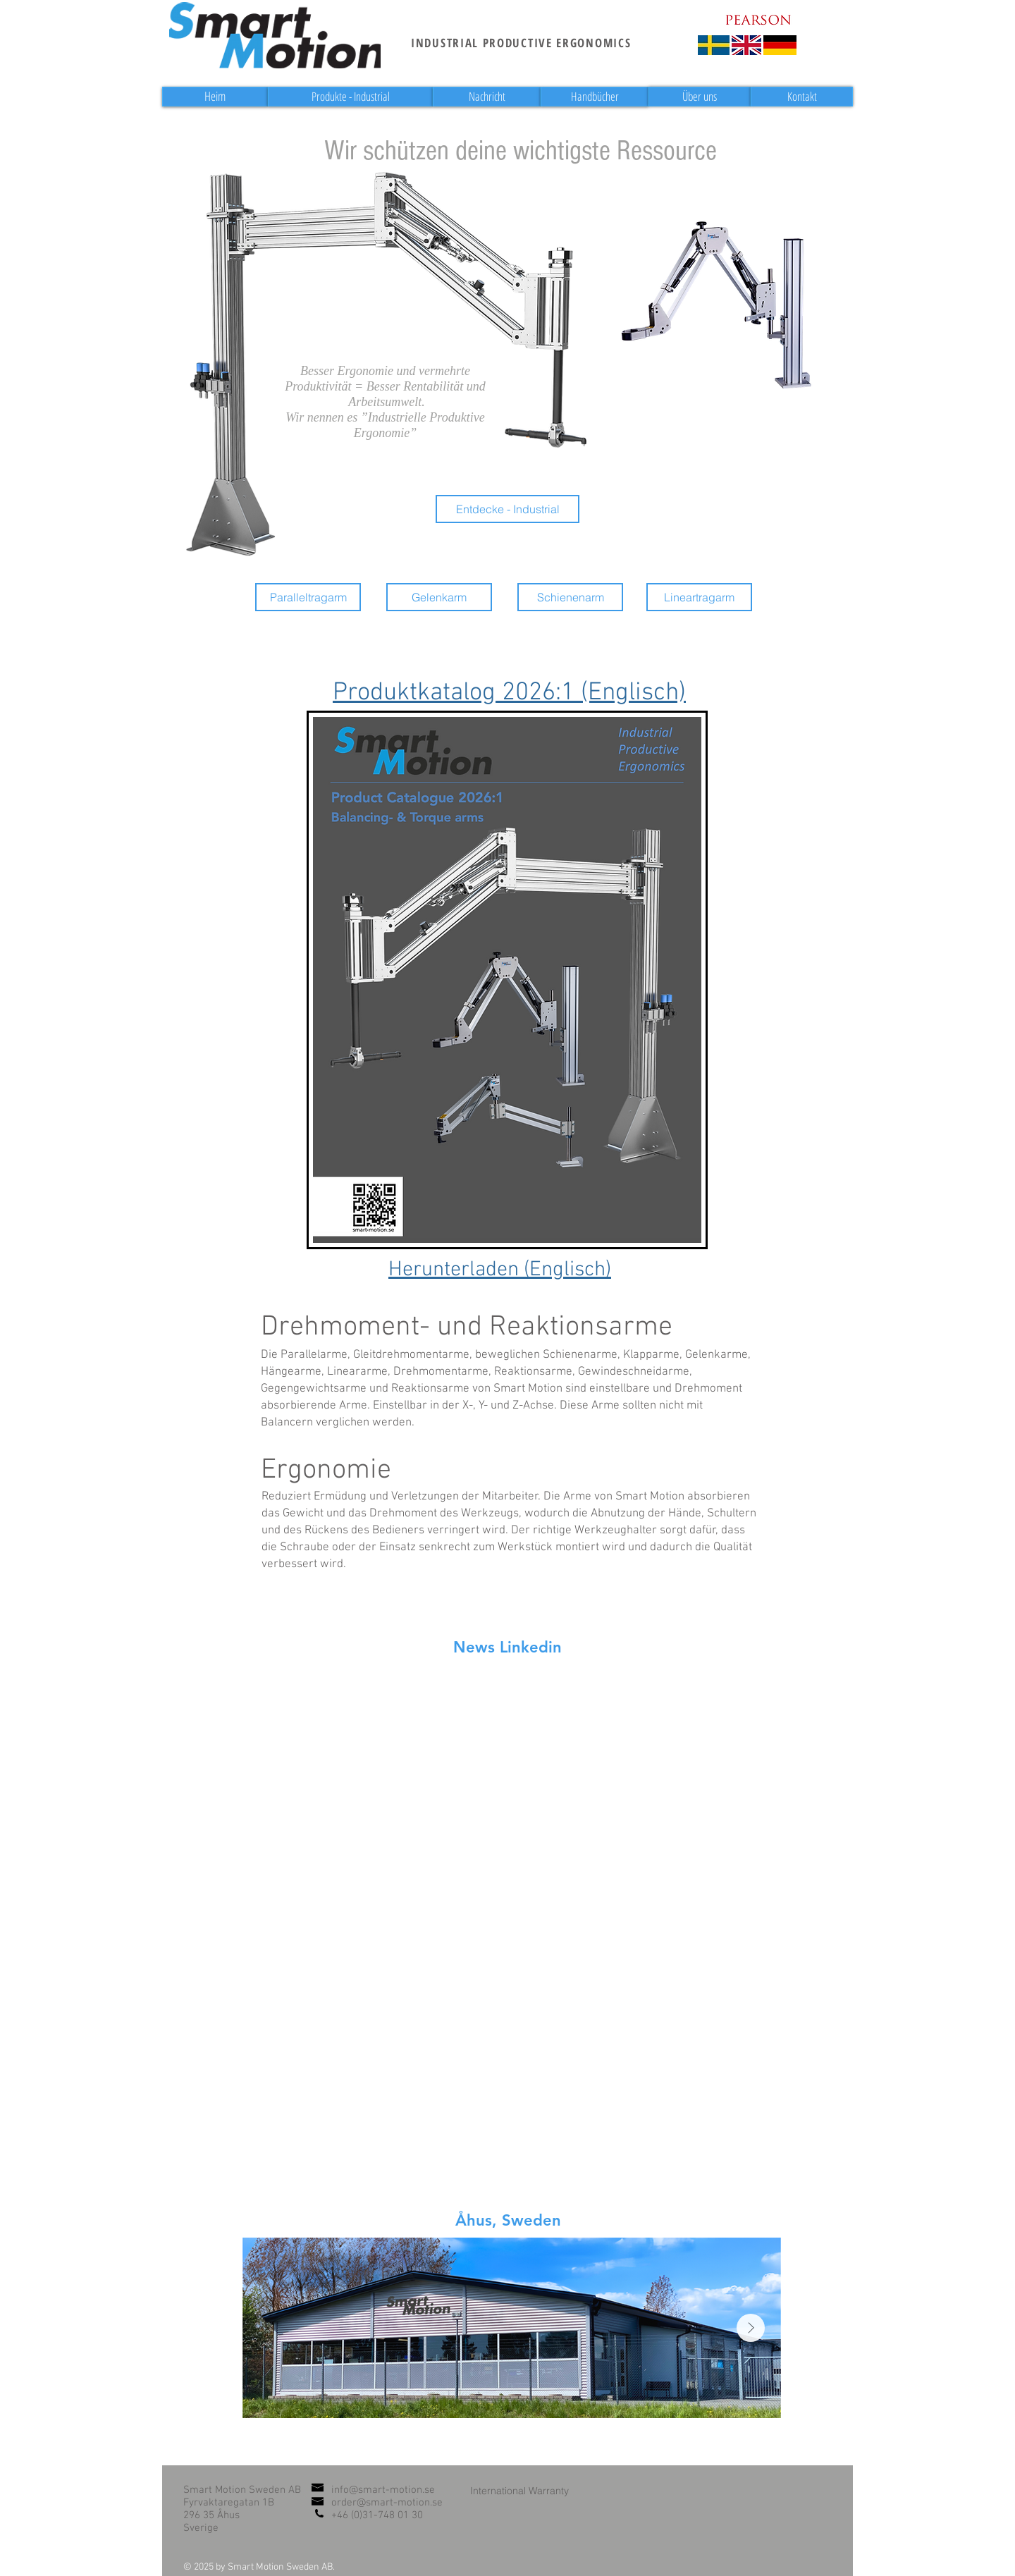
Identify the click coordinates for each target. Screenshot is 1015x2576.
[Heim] (215, 96)
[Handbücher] (594, 96)
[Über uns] (699, 96)
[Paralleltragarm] (308, 597)
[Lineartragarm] (699, 597)
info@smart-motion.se (383, 2490)
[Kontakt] (802, 96)
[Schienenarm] (570, 597)
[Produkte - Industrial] (350, 96)
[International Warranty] (519, 2490)
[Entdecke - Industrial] (507, 509)
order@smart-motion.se (387, 2502)
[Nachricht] (487, 96)
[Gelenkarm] (439, 597)
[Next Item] (751, 2328)
